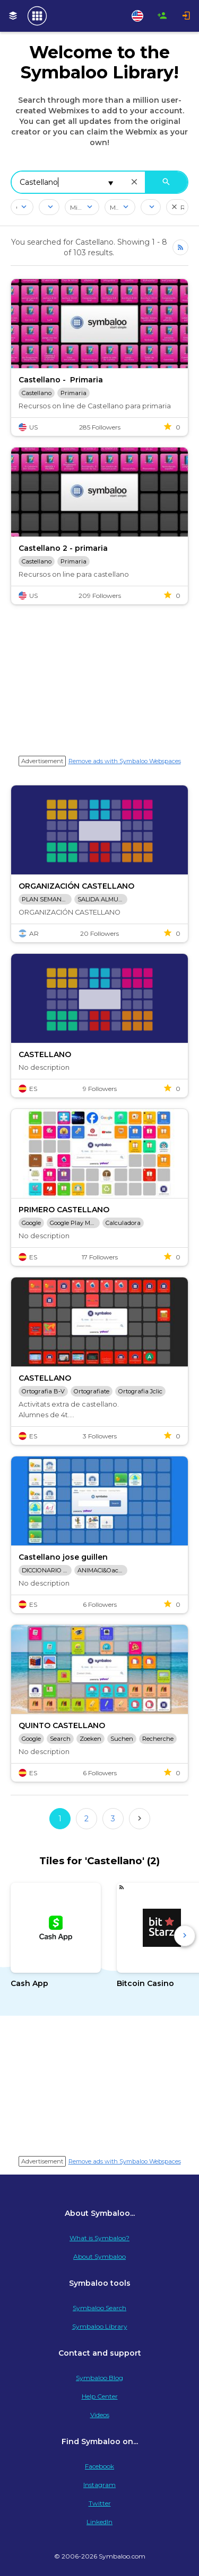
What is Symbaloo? (99, 2238)
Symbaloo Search (99, 2308)
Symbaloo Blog (99, 2378)
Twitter (100, 2503)
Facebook (99, 2466)
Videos (99, 2415)
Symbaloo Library (99, 2326)
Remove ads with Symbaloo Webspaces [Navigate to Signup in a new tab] (124, 761)
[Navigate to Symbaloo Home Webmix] (37, 16)
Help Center (100, 2396)
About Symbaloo (99, 2256)
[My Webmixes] (13, 15)
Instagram (99, 2485)
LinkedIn (99, 2522)
